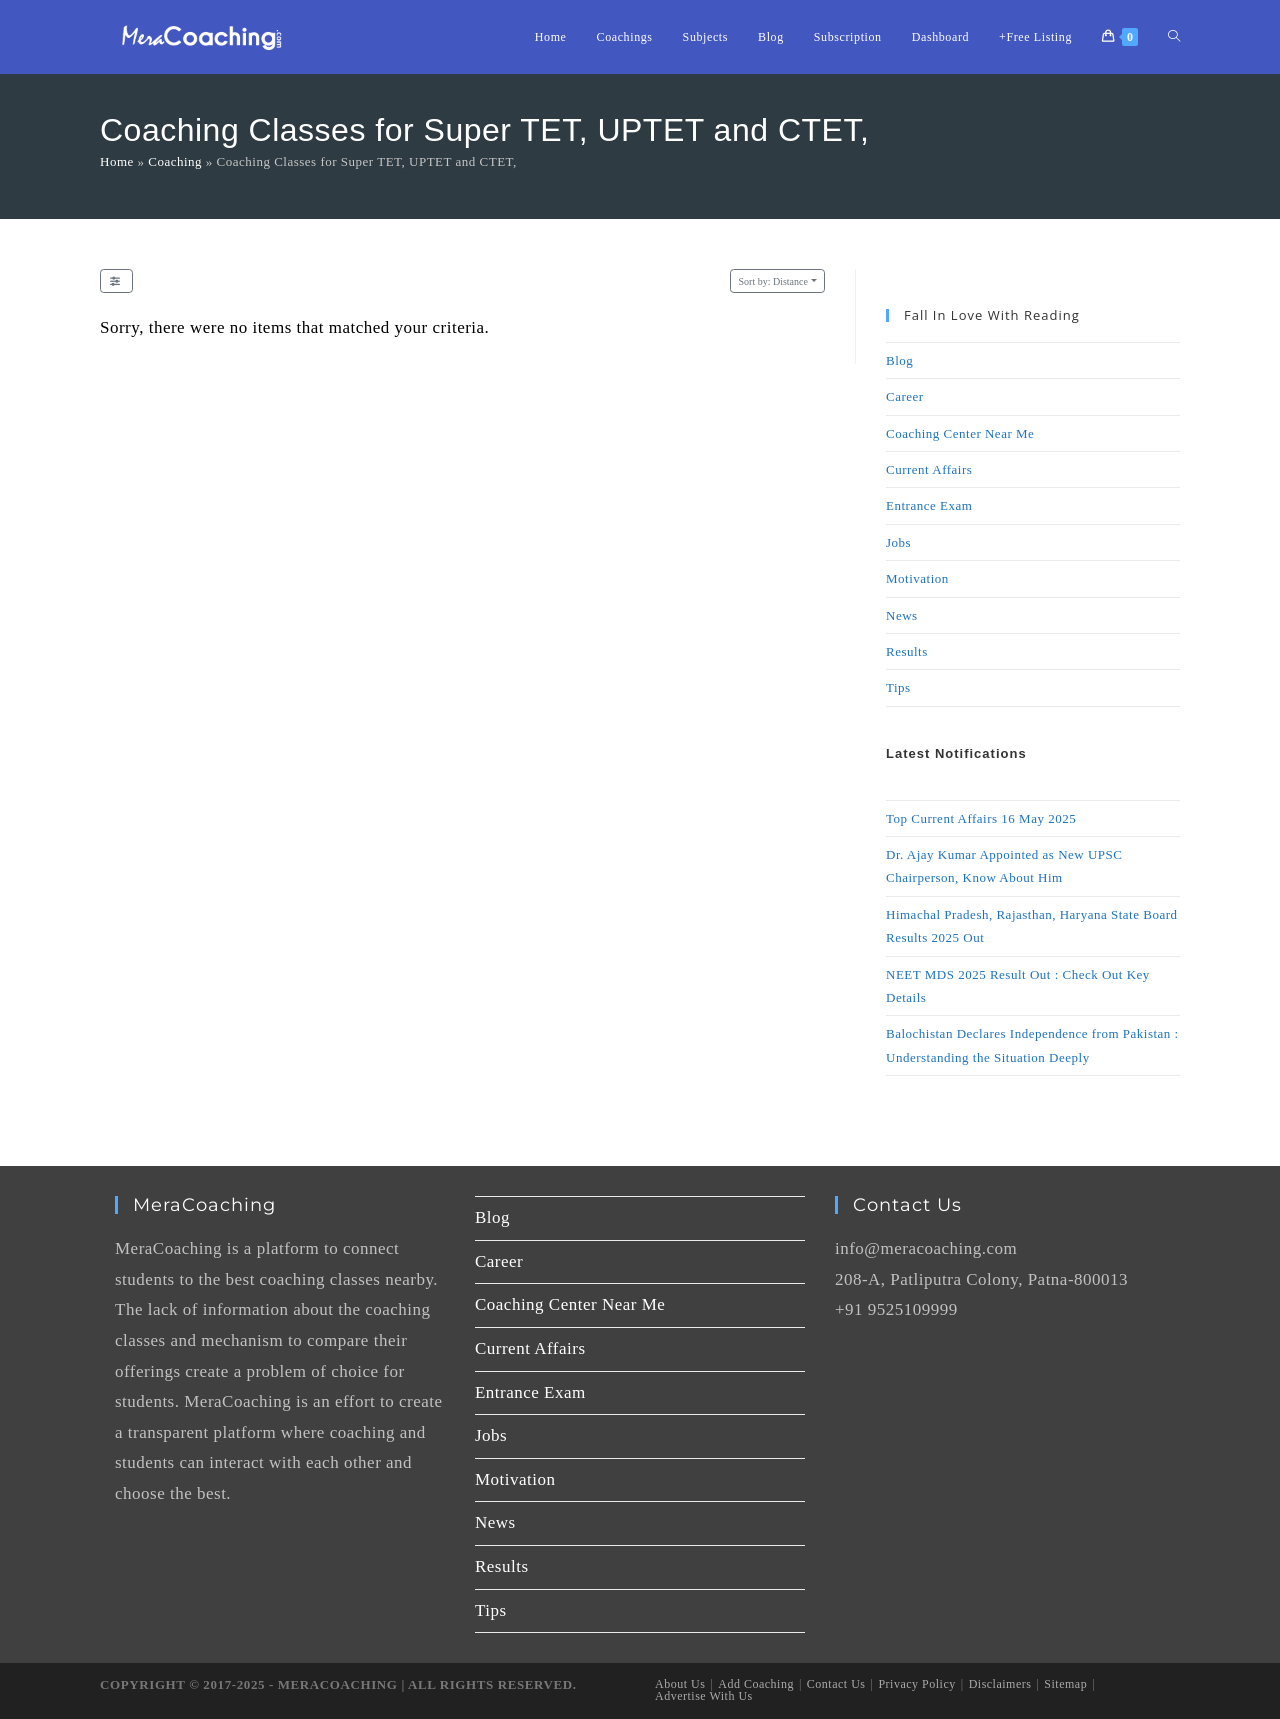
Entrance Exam (929, 505)
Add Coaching (756, 1684)
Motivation (917, 578)
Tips (898, 687)
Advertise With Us (704, 1696)
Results (907, 651)
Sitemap (1065, 1684)
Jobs (898, 542)
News (902, 615)
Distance (773, 281)
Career (905, 396)
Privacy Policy (916, 1684)
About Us (680, 1684)
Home (117, 161)
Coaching (175, 161)
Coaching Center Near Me (960, 433)
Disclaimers (1000, 1684)
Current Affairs (929, 469)
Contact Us (836, 1684)
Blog (899, 360)
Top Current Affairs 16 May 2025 (981, 818)
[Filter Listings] (116, 281)
